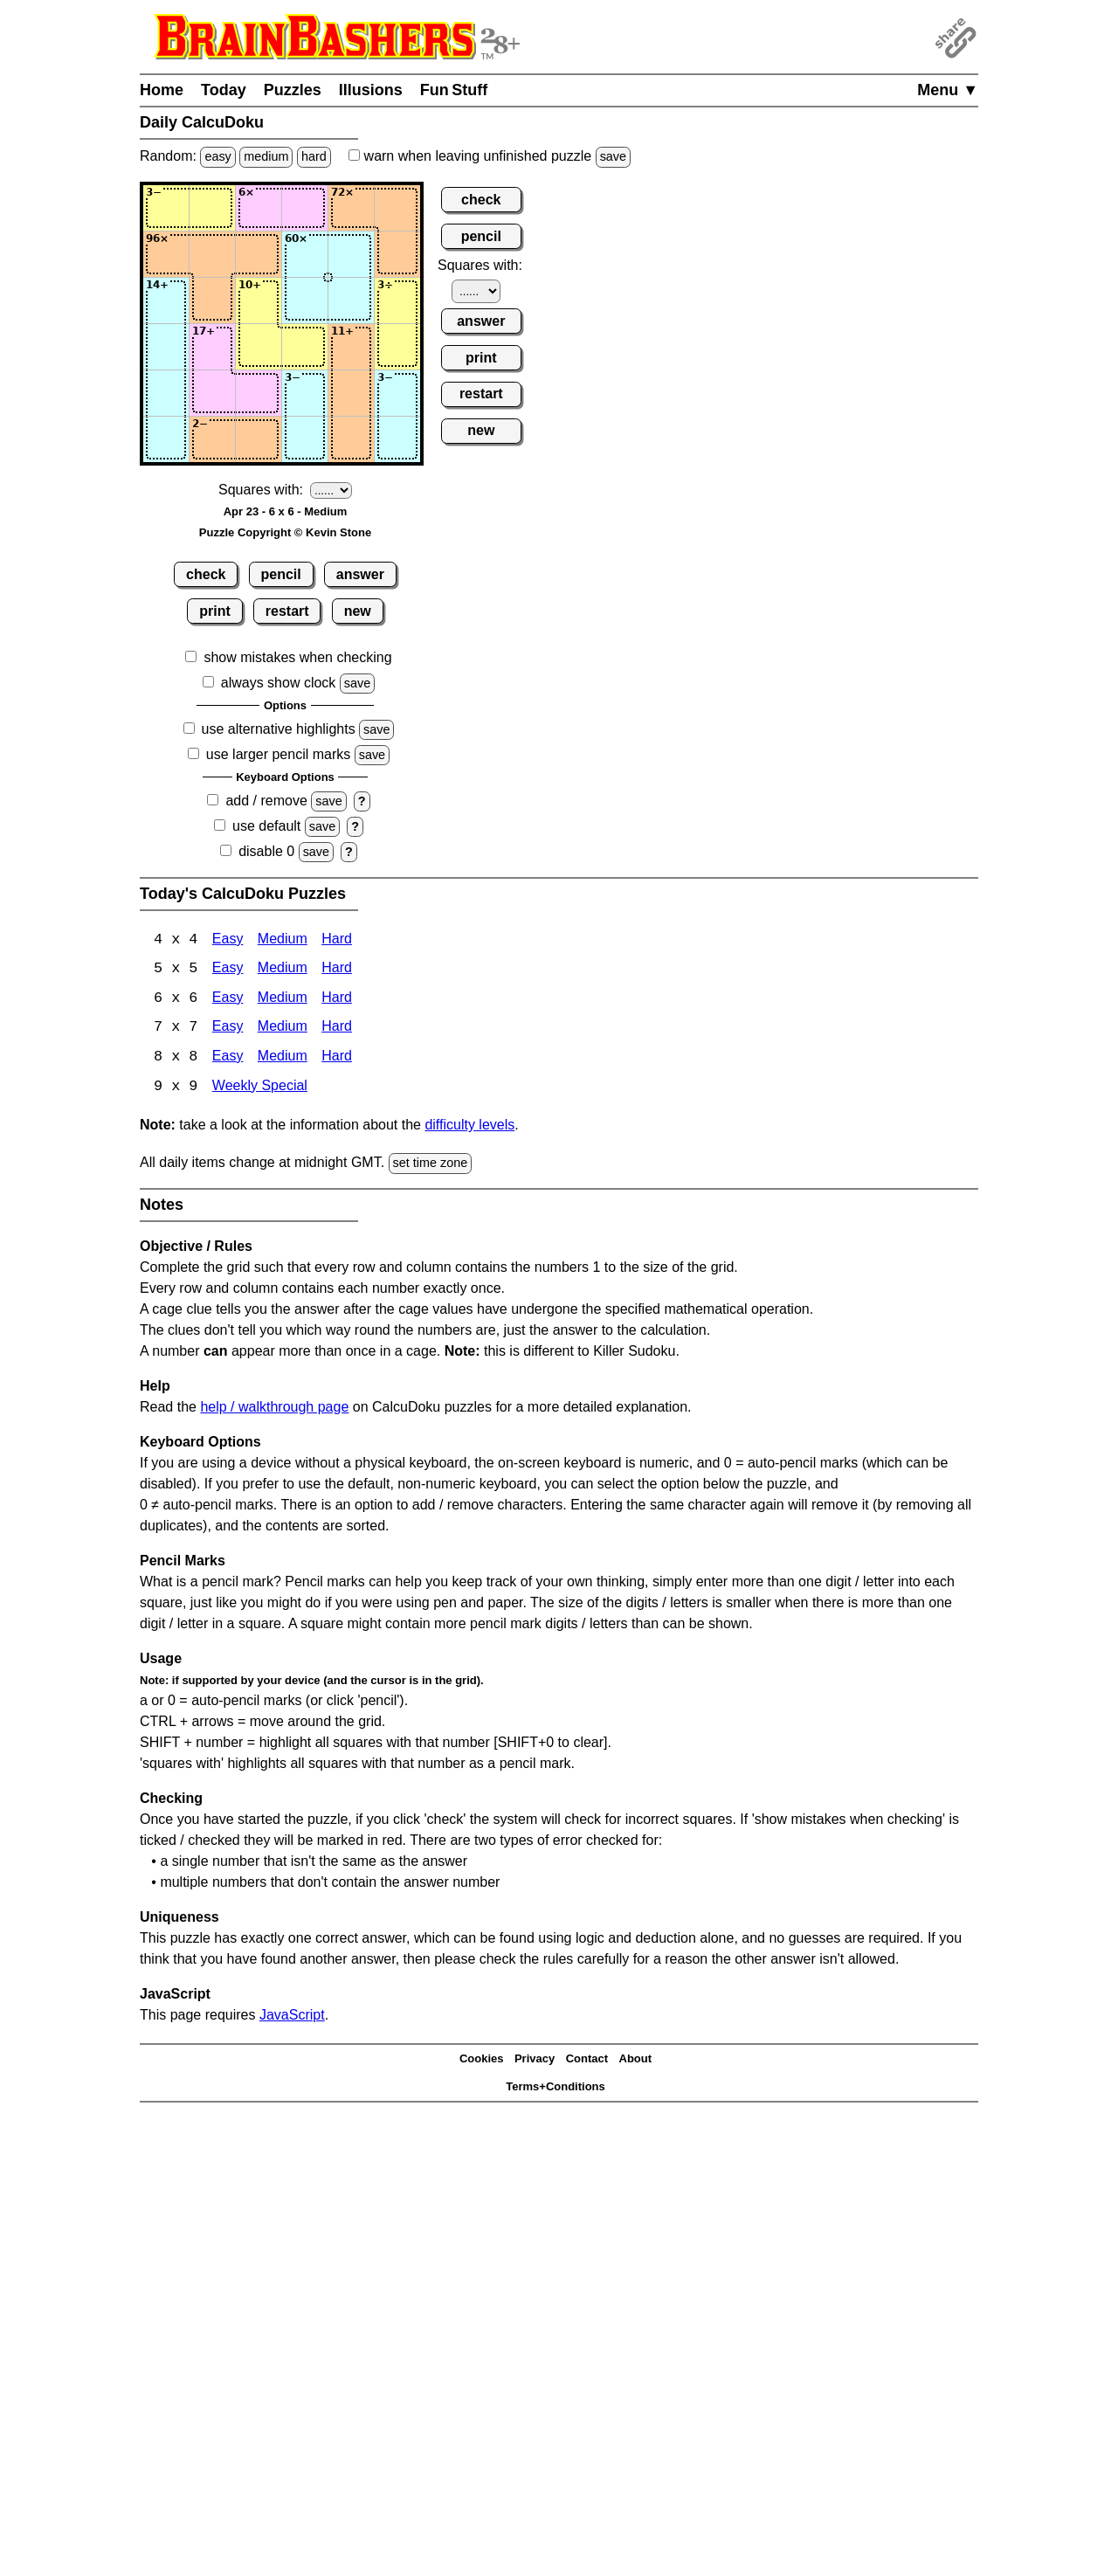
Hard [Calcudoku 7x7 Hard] (336, 1029)
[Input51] (166, 393)
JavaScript (292, 2016)
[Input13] (258, 208)
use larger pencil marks (278, 754)
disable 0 (266, 851)
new (357, 611)
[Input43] (258, 346)
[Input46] (397, 346)
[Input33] (258, 300)
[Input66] (397, 439)
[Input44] (305, 346)
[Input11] (166, 208)
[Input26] (397, 254)
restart (287, 611)
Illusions (371, 90)
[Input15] (351, 208)
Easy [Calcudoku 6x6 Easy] (228, 999)
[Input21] (166, 254)
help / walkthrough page (274, 1408)
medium (266, 156)
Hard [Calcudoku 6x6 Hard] (336, 999)
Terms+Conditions (555, 2089)
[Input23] (258, 254)
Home (161, 90)
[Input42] (212, 346)
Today (223, 90)
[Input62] (212, 439)
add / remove (266, 800)
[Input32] (212, 300)
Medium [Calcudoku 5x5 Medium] (282, 970)
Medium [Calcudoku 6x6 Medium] (282, 999)
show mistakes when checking (297, 657)
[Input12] (212, 208)
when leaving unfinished (490, 155)
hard (314, 156)
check (205, 574)
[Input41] (166, 346)
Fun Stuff (454, 90)
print (215, 611)
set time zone (430, 1165)
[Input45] (351, 346)
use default (266, 825)
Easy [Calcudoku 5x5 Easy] (228, 970)
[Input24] (305, 254)
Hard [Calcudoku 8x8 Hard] (336, 1059)
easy (217, 156)
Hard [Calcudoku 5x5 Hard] (336, 970)
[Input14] (305, 208)
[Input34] (305, 300)
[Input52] (212, 393)
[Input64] (305, 439)
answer (360, 574)
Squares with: (260, 489)
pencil (281, 574)
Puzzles (292, 90)
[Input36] (397, 300)
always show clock (278, 682)
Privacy (534, 2061)
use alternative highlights (278, 729)
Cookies (481, 2061)
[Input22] (212, 254)
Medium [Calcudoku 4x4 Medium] (282, 940)
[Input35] (351, 300)
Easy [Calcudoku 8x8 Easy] (228, 1059)
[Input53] (258, 393)
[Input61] (166, 439)
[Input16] (397, 208)
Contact (587, 2061)
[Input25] (351, 254)
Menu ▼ (947, 90)
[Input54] (305, 393)
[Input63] (258, 439)
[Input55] (351, 393)
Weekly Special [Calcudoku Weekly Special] (259, 1088)
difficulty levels (469, 1127)
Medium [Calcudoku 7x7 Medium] (282, 1029)
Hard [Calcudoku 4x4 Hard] (336, 940)
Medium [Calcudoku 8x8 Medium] (282, 1059)
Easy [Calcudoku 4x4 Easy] (228, 940)
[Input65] (351, 439)
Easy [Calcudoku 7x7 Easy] (228, 1029)
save (613, 156)
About (635, 2061)
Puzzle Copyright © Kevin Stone (285, 532)
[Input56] (397, 393)
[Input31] (166, 300)
